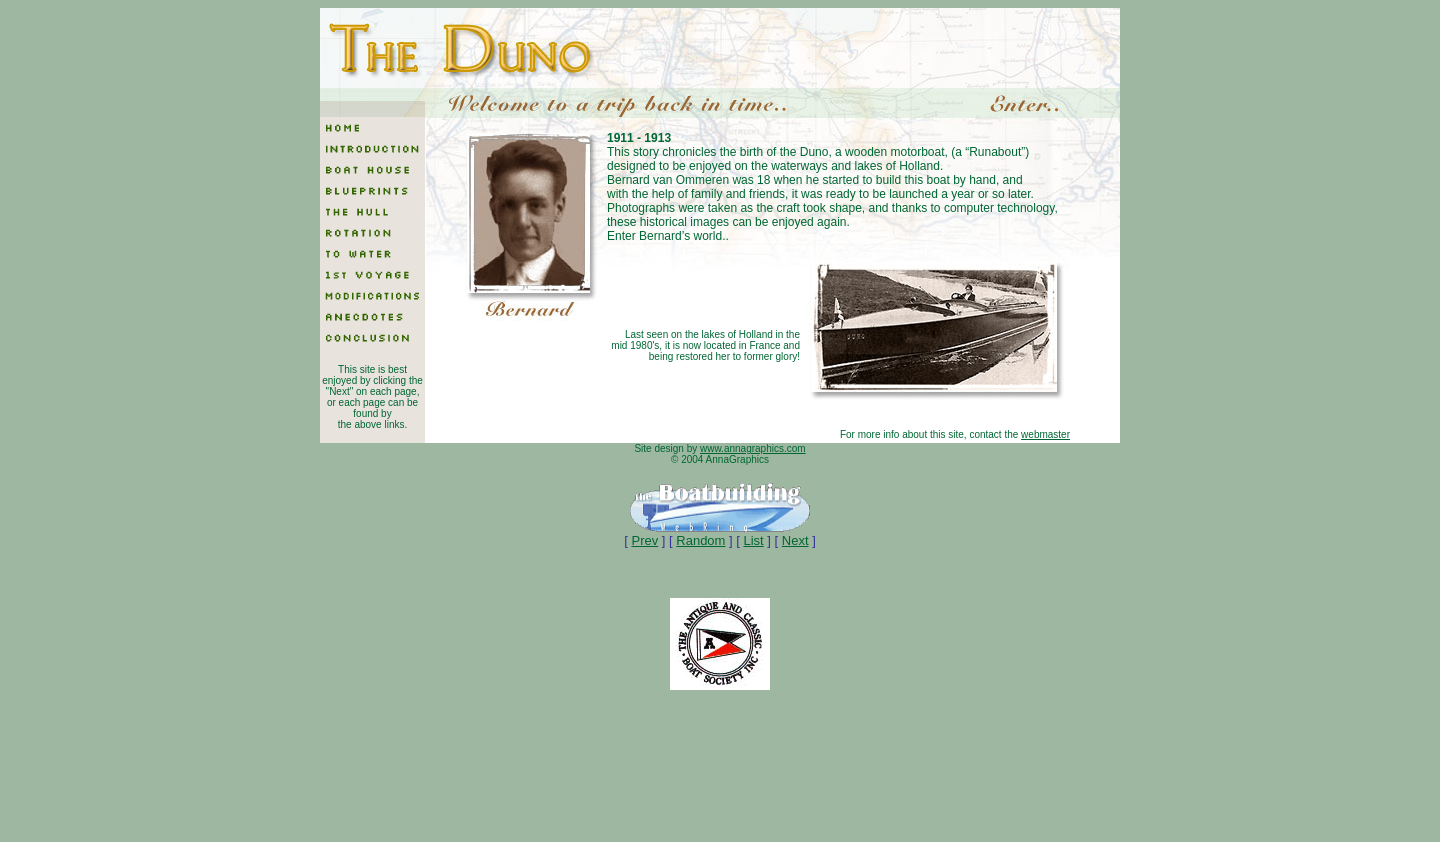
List (753, 540)
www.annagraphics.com (753, 448)
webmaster (1045, 434)
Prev (644, 540)
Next (795, 540)
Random (700, 540)
